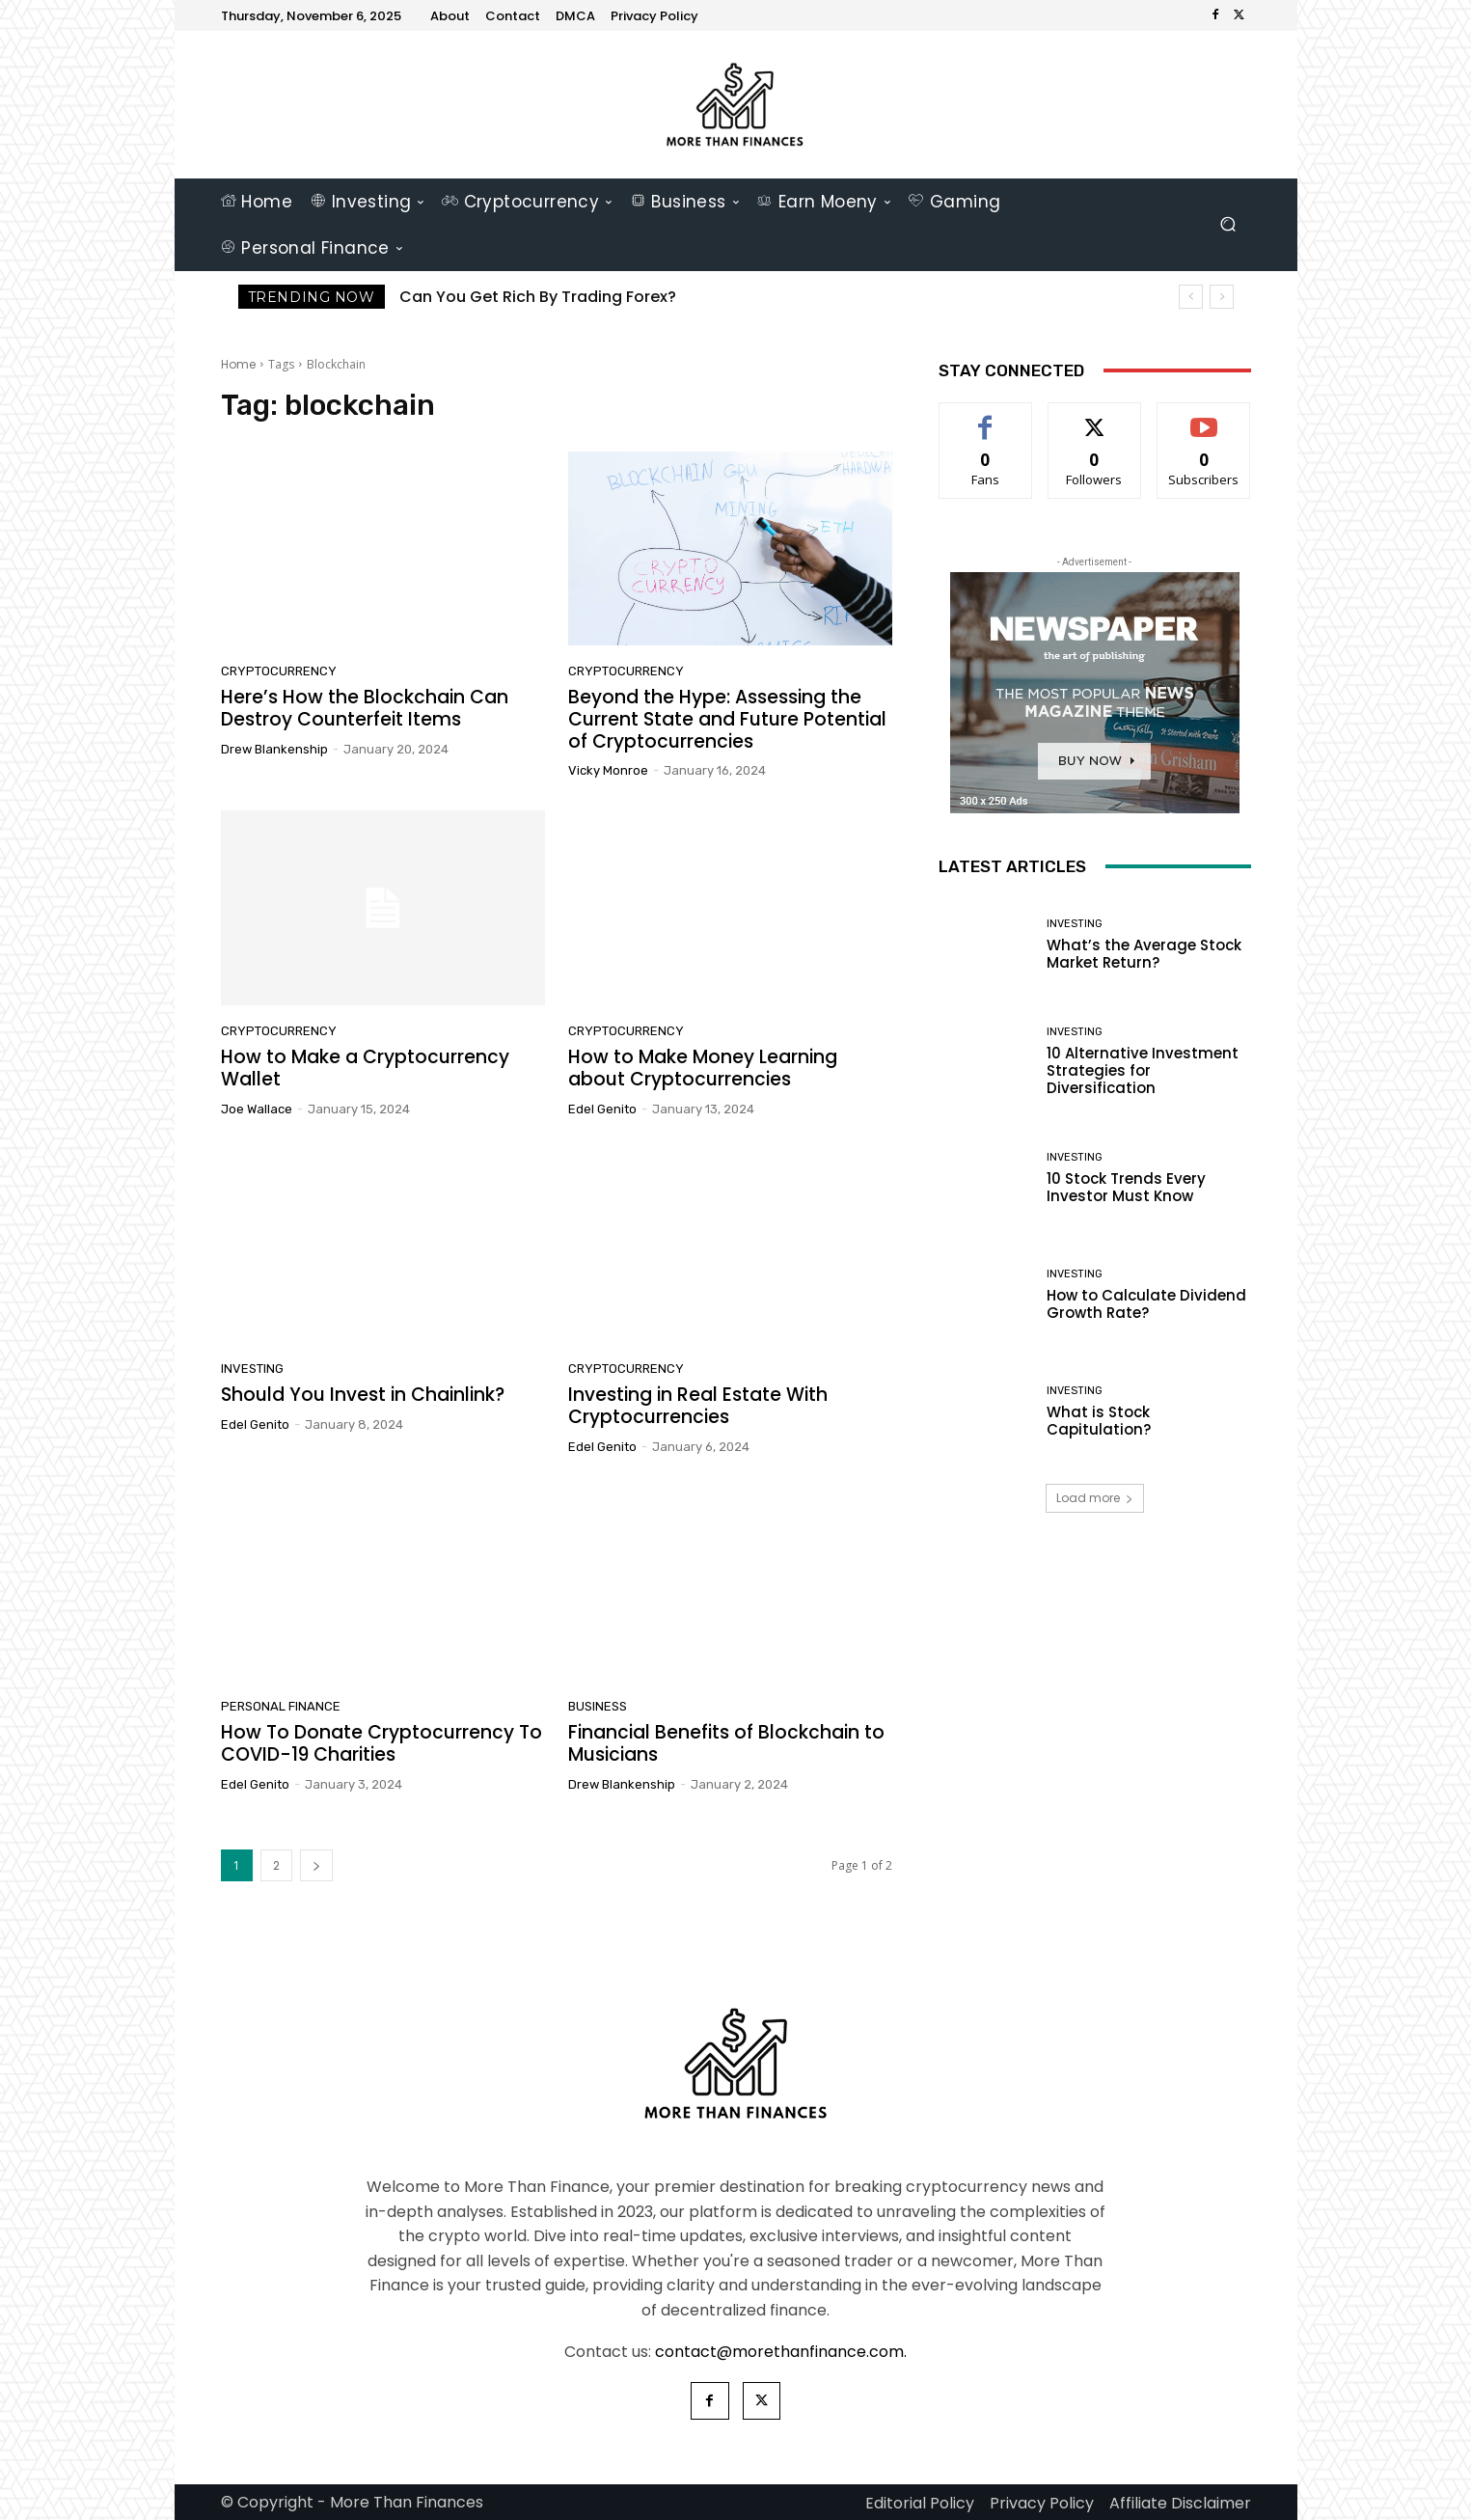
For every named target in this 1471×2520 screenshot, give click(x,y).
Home (238, 364)
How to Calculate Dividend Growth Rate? (1146, 1304)
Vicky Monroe (608, 770)
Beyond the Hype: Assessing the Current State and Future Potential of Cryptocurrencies (727, 719)
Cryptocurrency (279, 671)
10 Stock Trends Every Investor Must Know (1126, 1187)
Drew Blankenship (274, 749)
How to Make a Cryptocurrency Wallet (365, 1068)
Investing (252, 1368)
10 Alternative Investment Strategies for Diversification (1143, 1070)
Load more (1094, 1498)
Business (597, 1706)
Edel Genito (602, 1109)
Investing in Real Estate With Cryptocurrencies (698, 1406)
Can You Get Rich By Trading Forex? (537, 297)
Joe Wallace (256, 1109)
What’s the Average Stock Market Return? (1144, 953)
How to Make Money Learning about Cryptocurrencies (702, 1068)
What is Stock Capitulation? (1099, 1420)
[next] (1222, 297)
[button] (1228, 224)
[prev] (1191, 297)
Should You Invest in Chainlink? (362, 1395)
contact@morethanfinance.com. (781, 2352)
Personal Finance (281, 1706)
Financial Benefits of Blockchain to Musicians (726, 1743)
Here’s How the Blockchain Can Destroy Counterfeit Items (364, 708)
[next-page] (316, 1865)
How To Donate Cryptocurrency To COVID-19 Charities (381, 1743)
